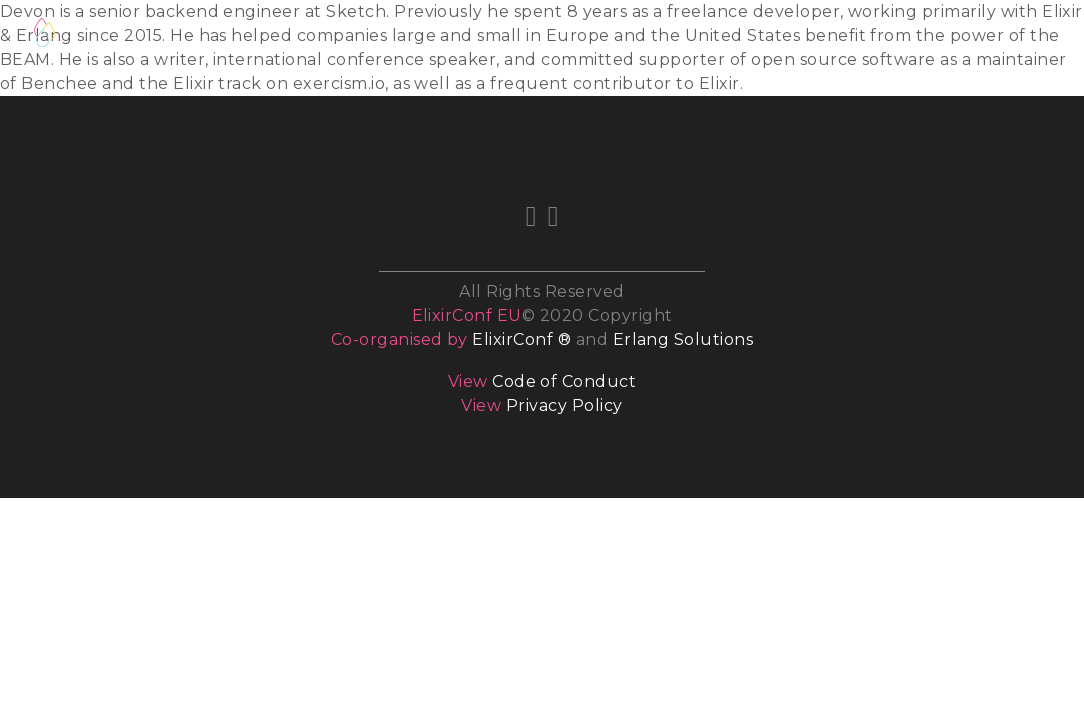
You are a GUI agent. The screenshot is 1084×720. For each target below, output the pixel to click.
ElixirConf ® (521, 339)
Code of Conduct (564, 381)
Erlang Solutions (683, 339)
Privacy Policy (564, 405)
